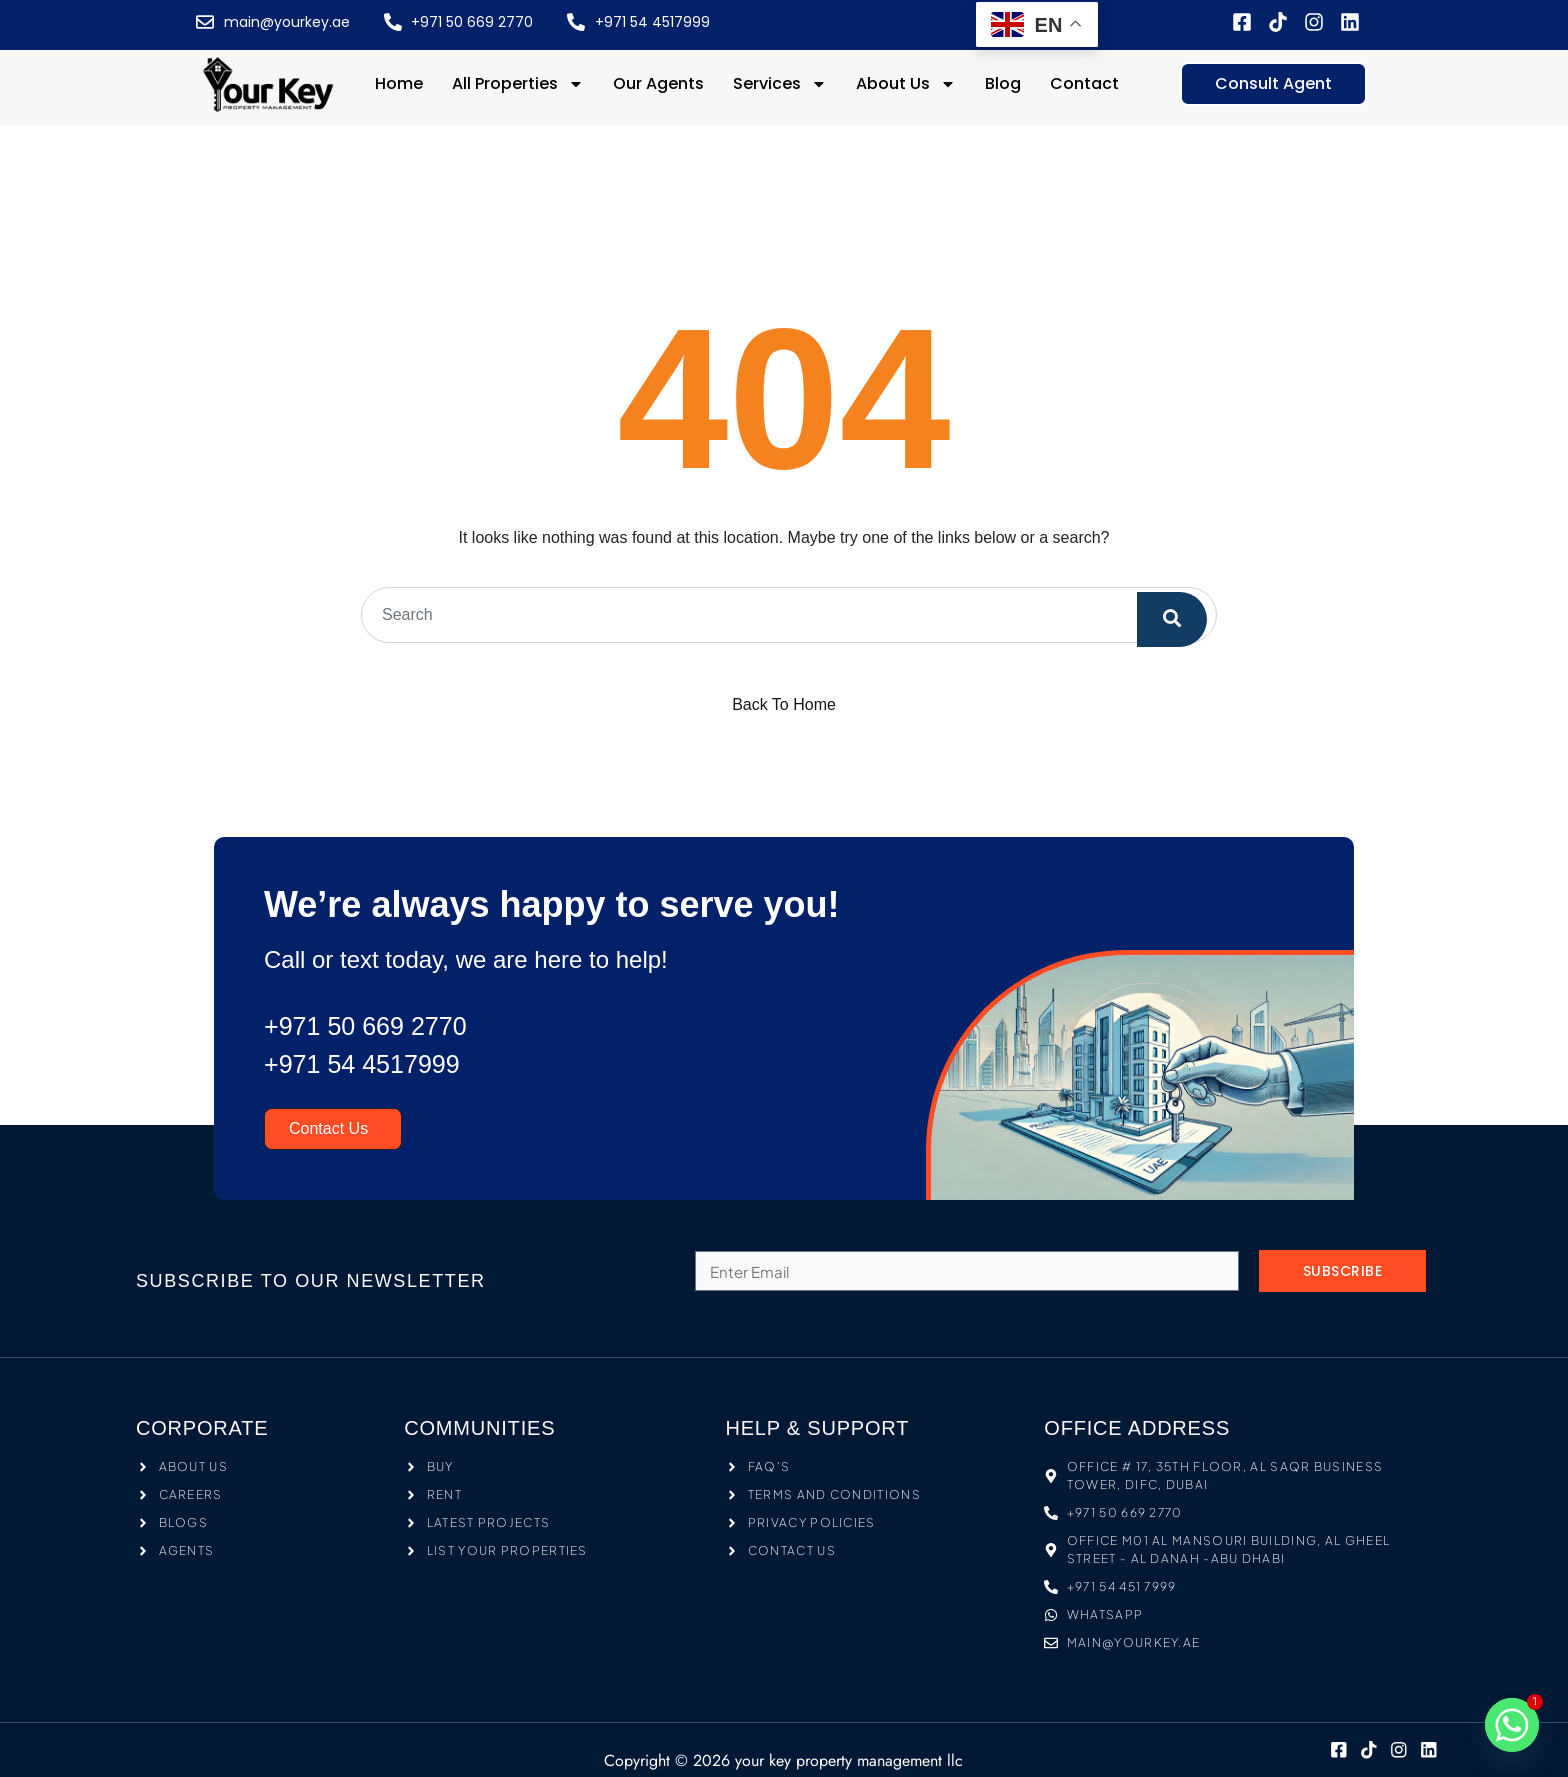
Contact (1084, 83)
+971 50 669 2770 (377, 1026)
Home (399, 83)
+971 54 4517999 (373, 1064)
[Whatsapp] (1512, 1725)
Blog (1003, 83)
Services (780, 84)
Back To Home (784, 704)
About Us (906, 84)
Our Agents (658, 83)
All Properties (518, 84)
